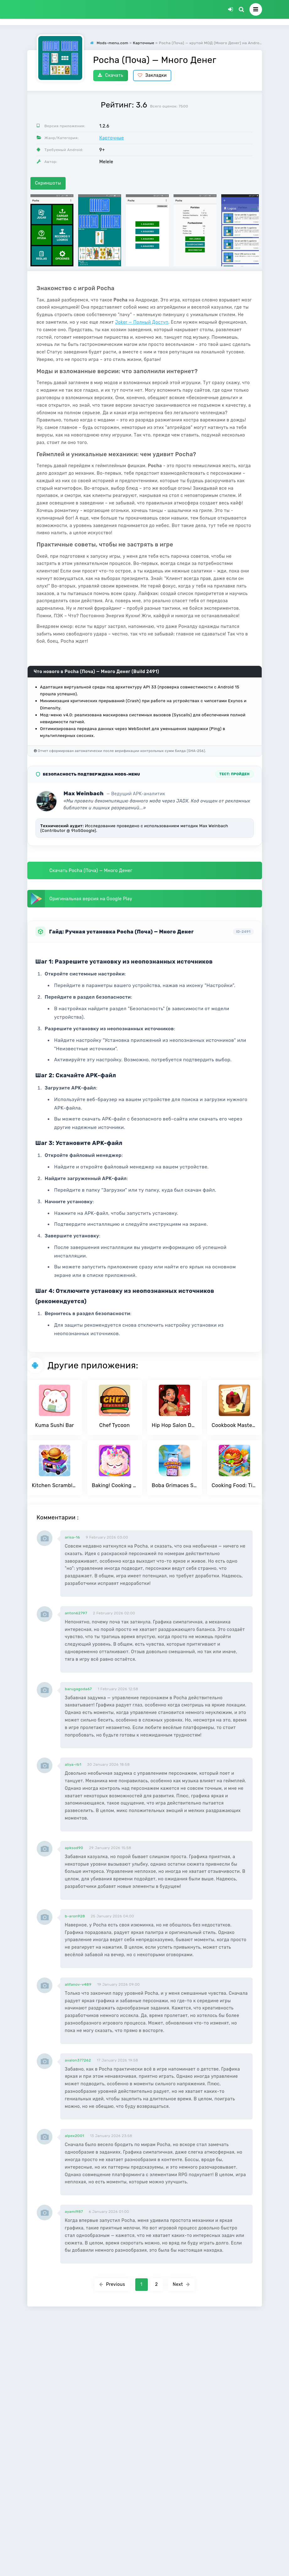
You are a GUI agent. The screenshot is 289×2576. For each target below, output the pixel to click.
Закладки (152, 75)
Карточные (111, 138)
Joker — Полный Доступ (142, 322)
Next (181, 2284)
